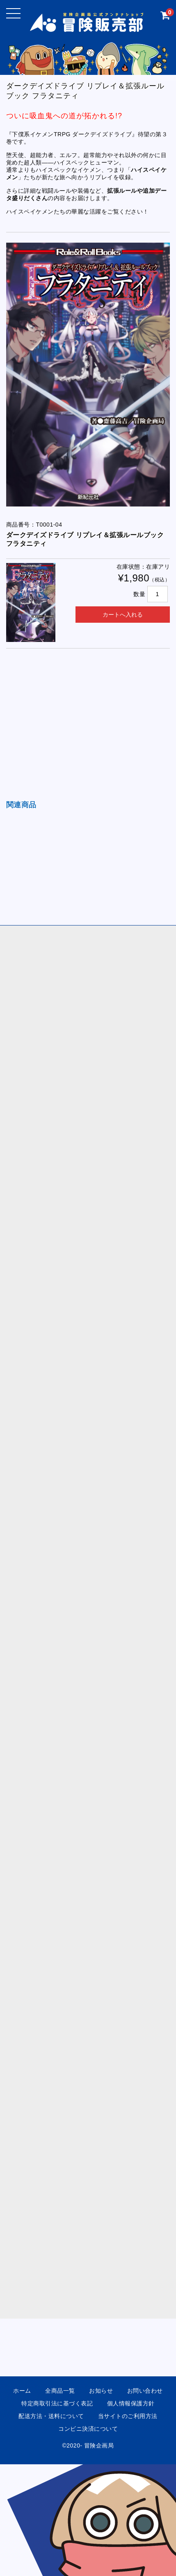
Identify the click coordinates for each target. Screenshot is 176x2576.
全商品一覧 (60, 2390)
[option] (88, 375)
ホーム (22, 2390)
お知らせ (101, 2390)
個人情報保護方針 (131, 2403)
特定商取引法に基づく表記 (57, 2403)
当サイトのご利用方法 (128, 2416)
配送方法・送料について (51, 2416)
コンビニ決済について (88, 2428)
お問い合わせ (145, 2390)
